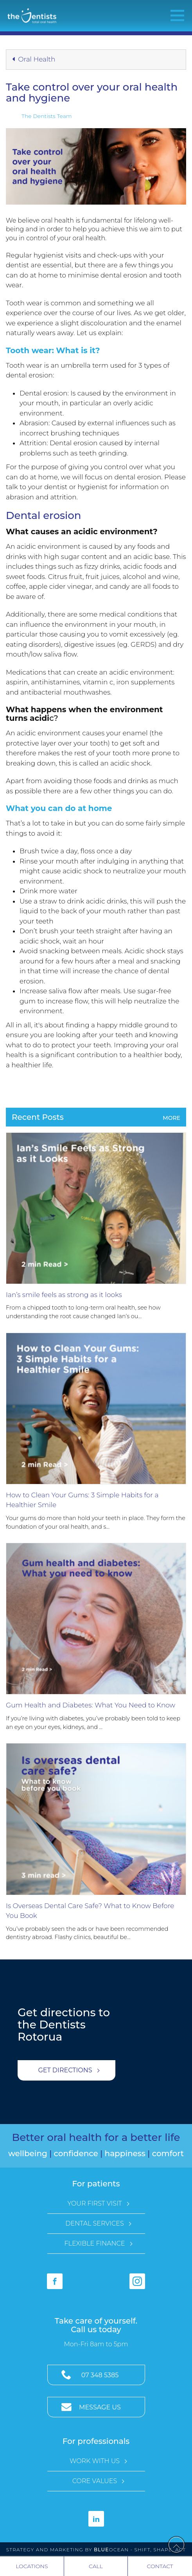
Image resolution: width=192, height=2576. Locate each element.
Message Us (100, 2407)
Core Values (94, 2481)
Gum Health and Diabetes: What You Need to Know (90, 1705)
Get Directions (65, 2070)
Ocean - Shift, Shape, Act (140, 2549)
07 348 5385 (100, 2375)
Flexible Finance (94, 2243)
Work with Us (95, 2461)
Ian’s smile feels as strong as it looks (64, 1295)
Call (96, 2566)
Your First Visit (94, 2203)
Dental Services (94, 2223)
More (171, 1117)
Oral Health (33, 59)
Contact (160, 2566)
